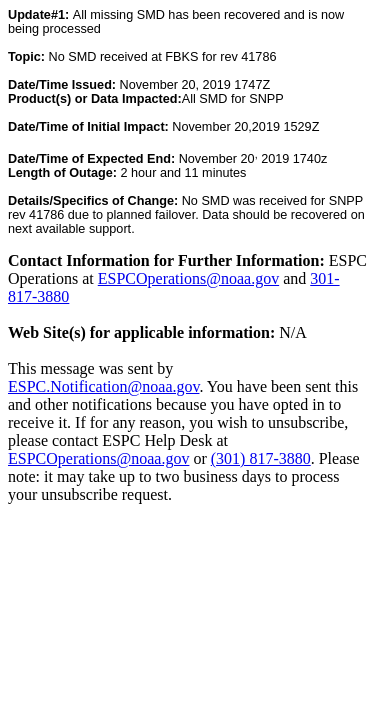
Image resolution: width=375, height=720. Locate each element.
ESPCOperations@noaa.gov (188, 278)
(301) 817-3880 (261, 458)
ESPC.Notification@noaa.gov (103, 386)
